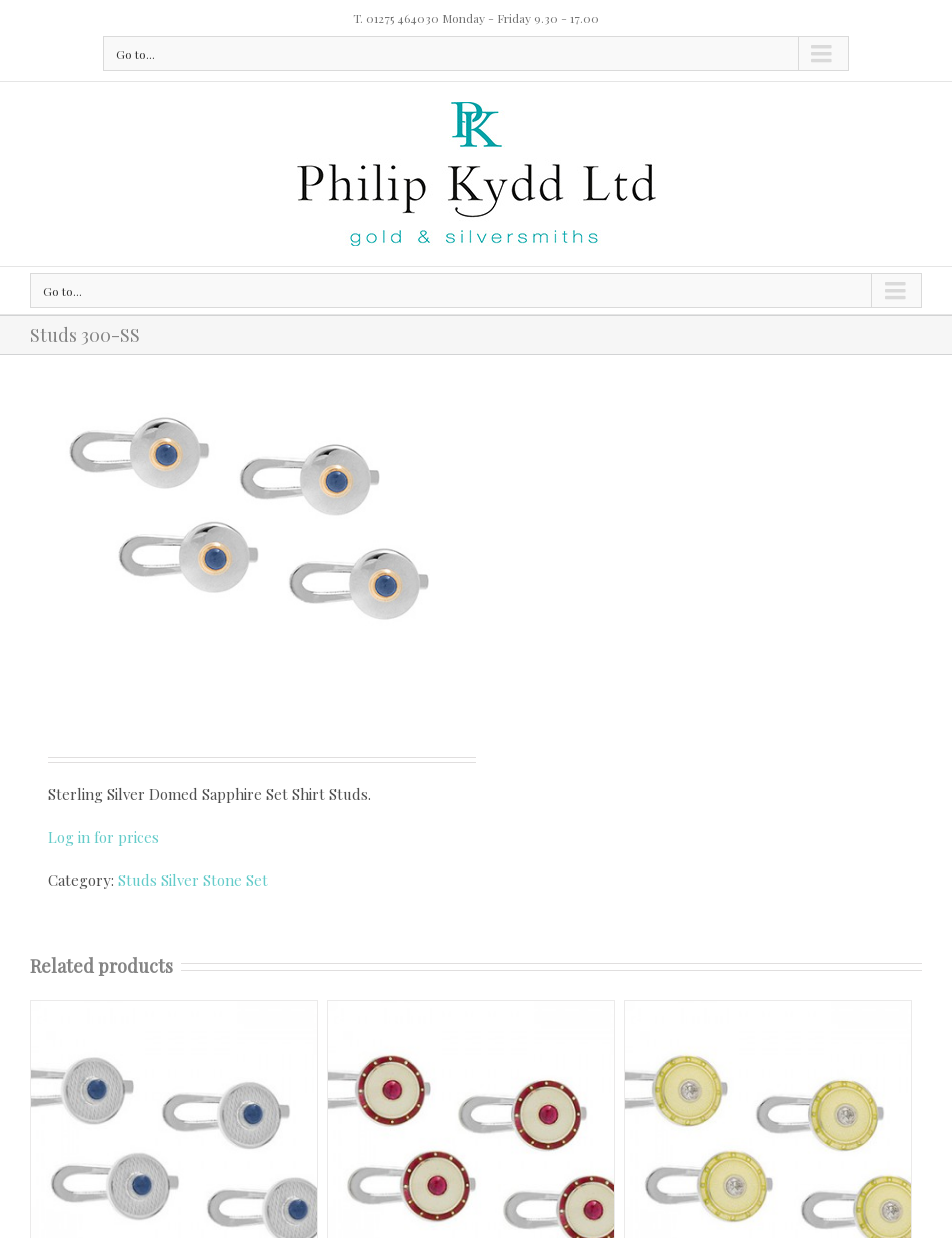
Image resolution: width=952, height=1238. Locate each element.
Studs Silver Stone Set (193, 880)
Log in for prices (103, 837)
